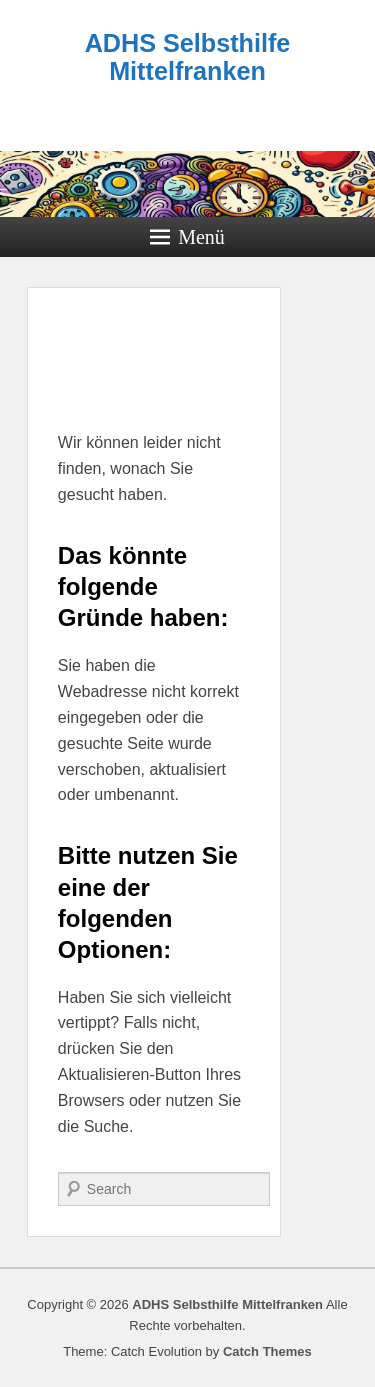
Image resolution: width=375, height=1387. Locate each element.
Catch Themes (267, 1351)
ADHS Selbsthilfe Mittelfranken (188, 57)
